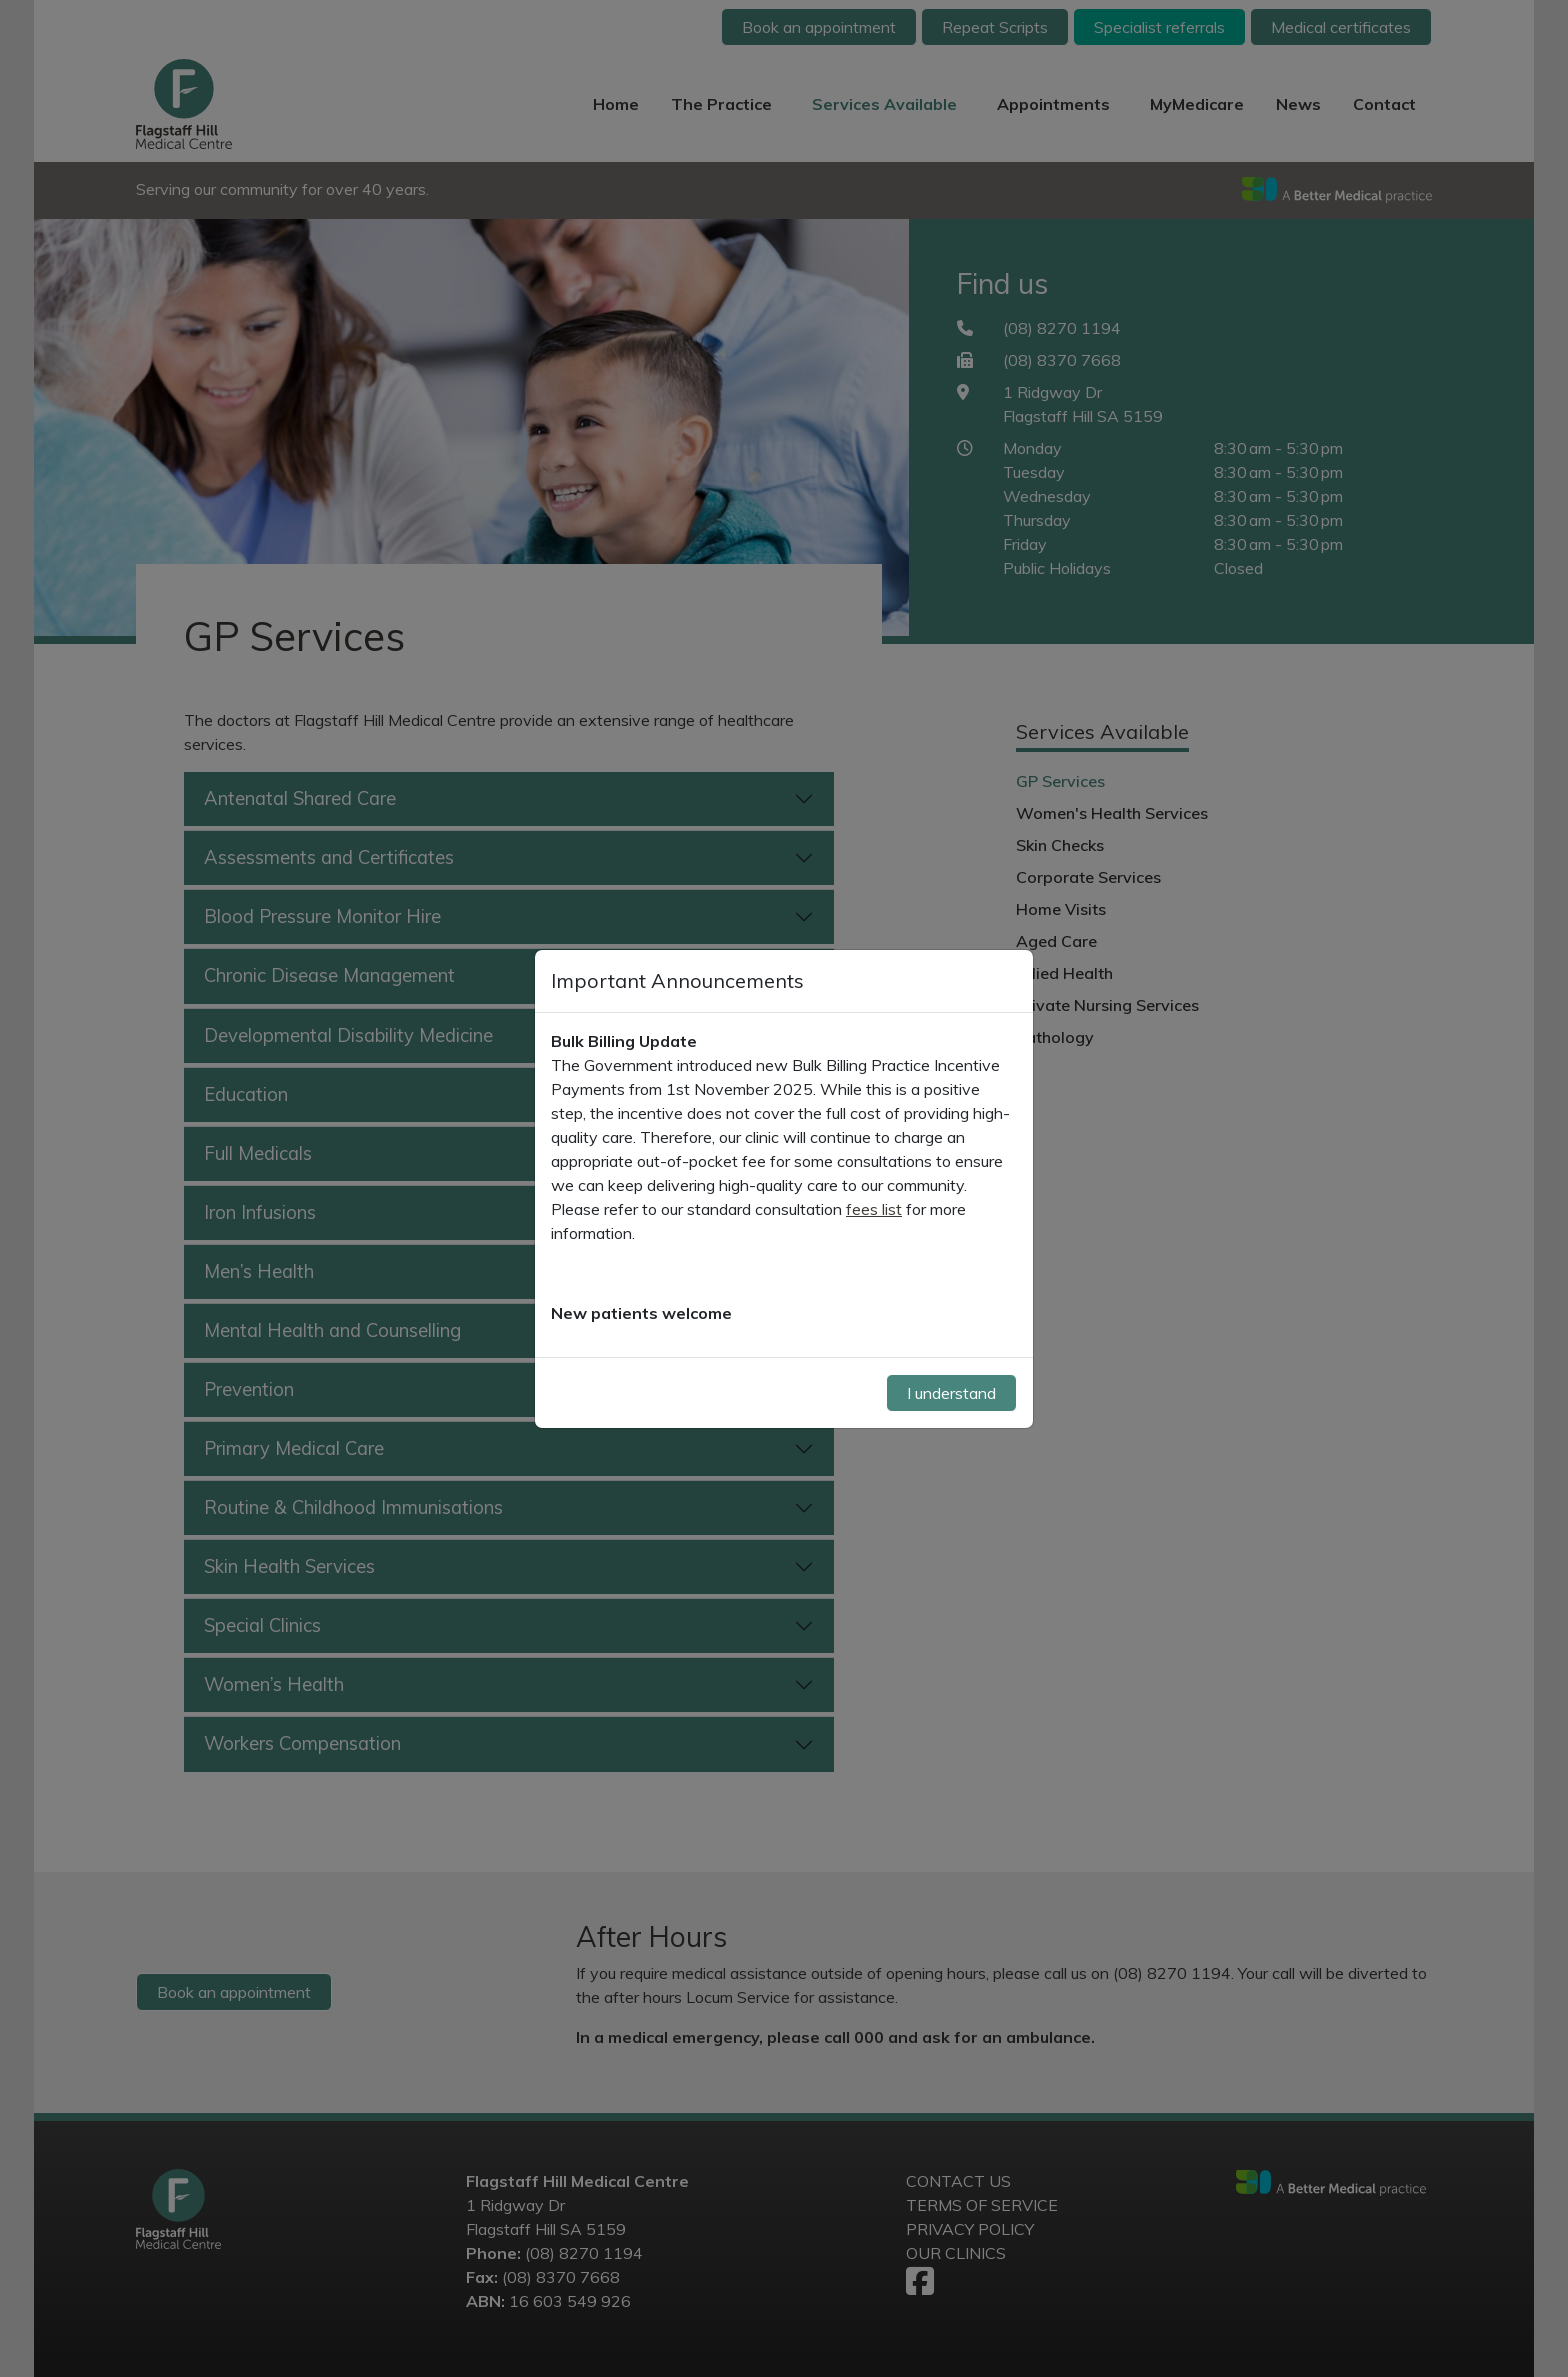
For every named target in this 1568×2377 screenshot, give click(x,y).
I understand (951, 1393)
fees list (874, 1209)
